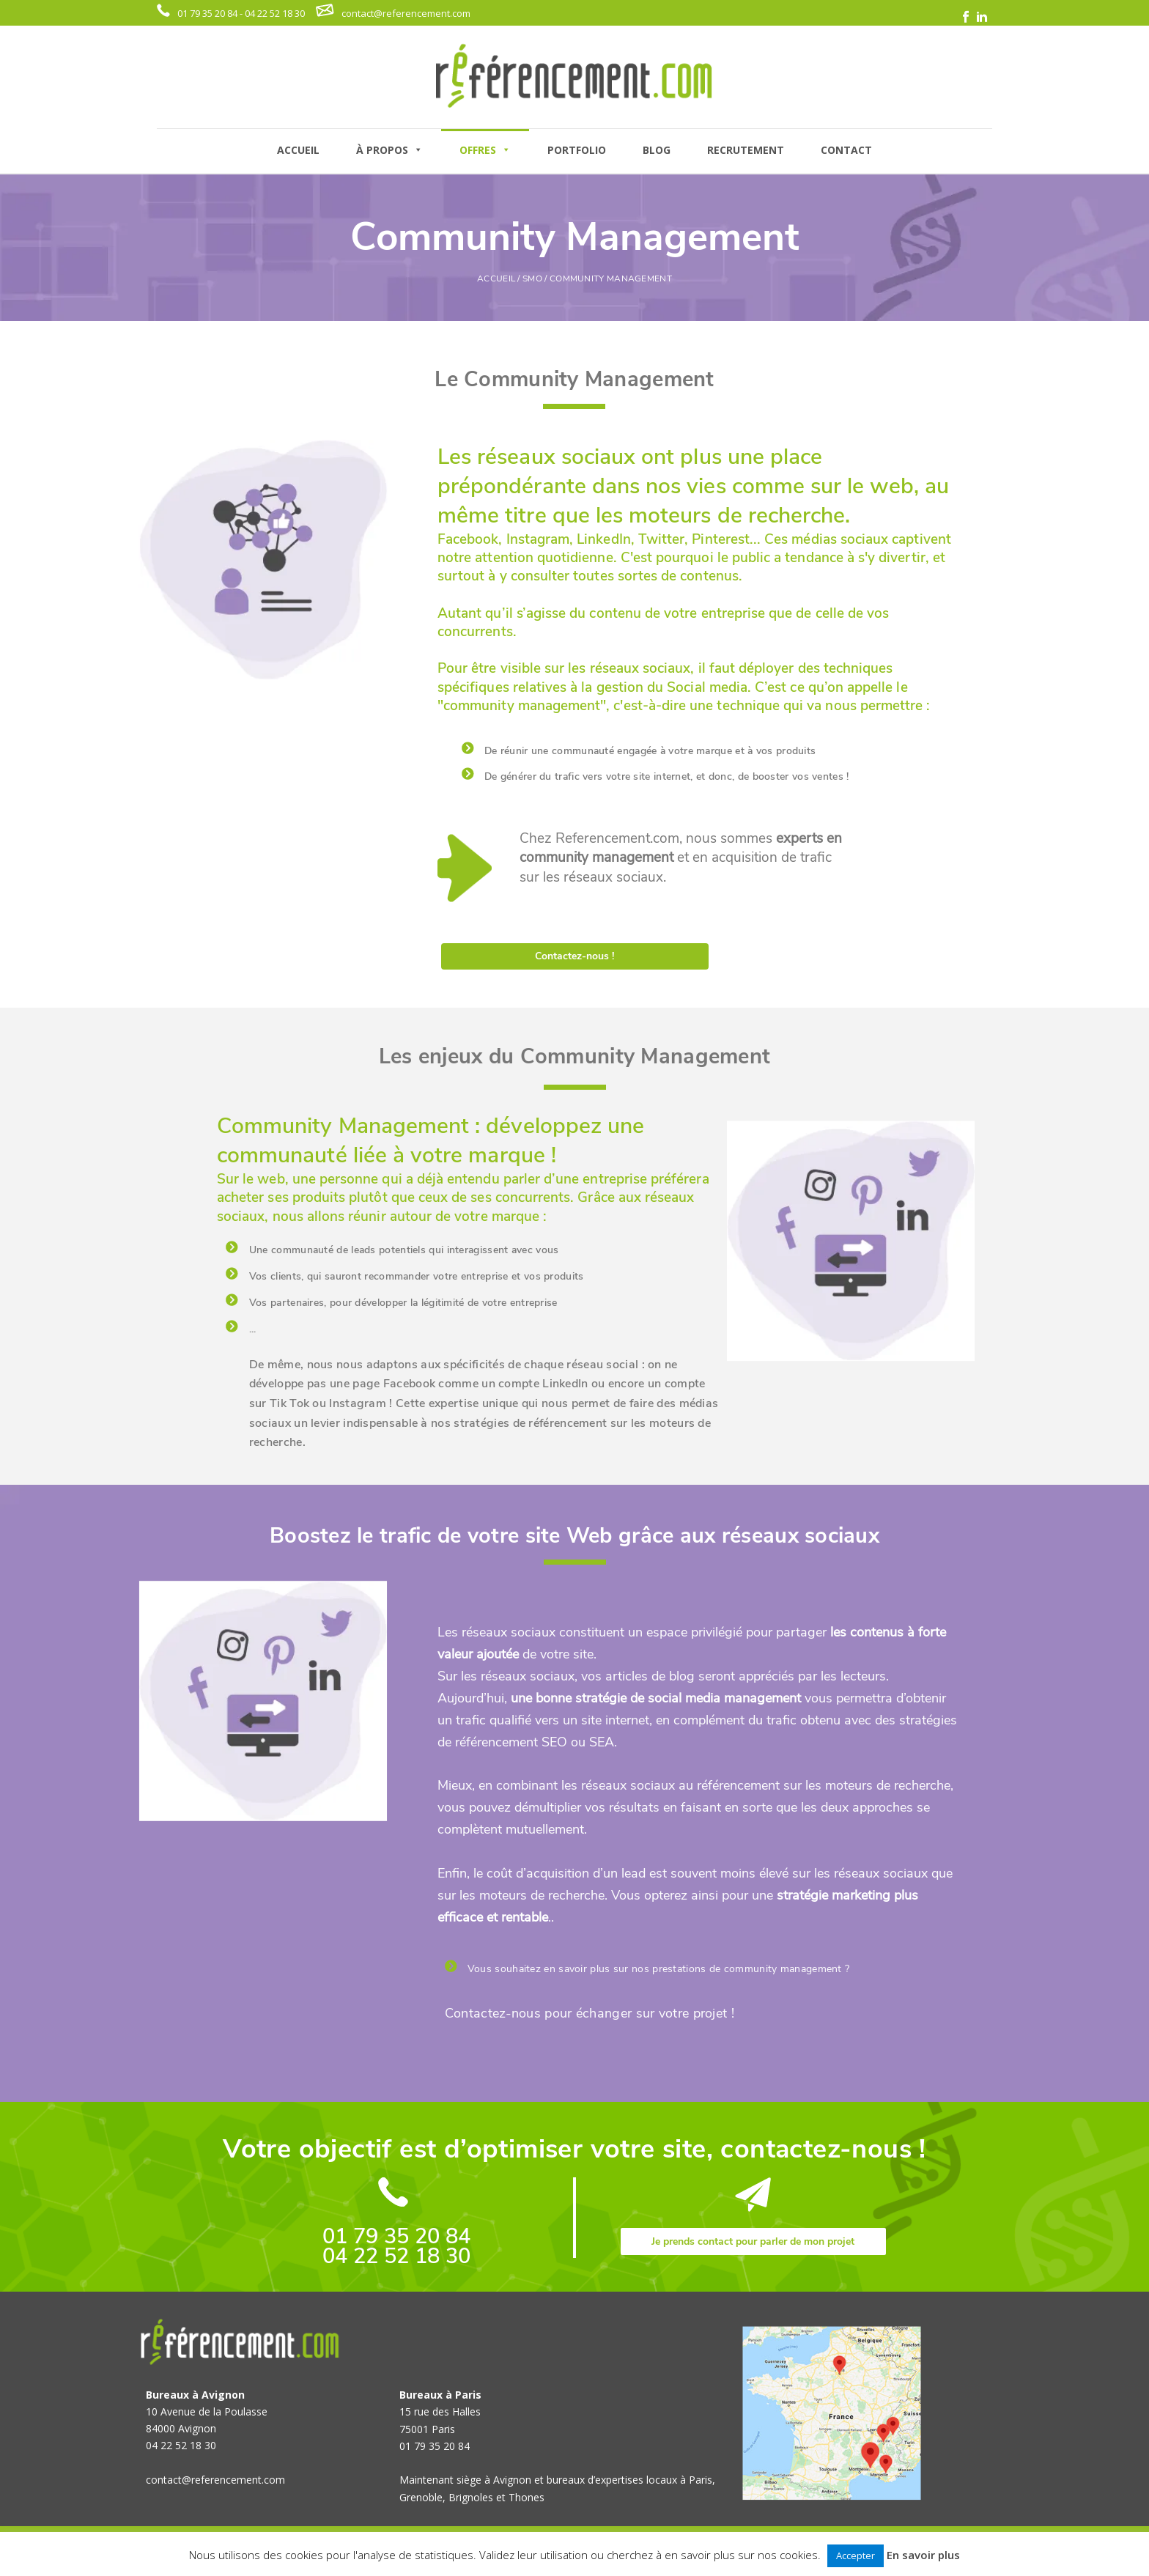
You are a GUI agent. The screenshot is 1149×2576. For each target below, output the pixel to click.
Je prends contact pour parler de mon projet (752, 2241)
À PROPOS (389, 150)
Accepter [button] (855, 2555)
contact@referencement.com (405, 13)
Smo (532, 278)
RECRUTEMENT (745, 150)
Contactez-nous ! (574, 956)
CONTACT (846, 150)
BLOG (656, 150)
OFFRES (485, 150)
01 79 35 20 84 (396, 2236)
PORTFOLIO (576, 150)
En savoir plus (923, 2554)
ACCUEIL (298, 150)
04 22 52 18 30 (396, 2256)
